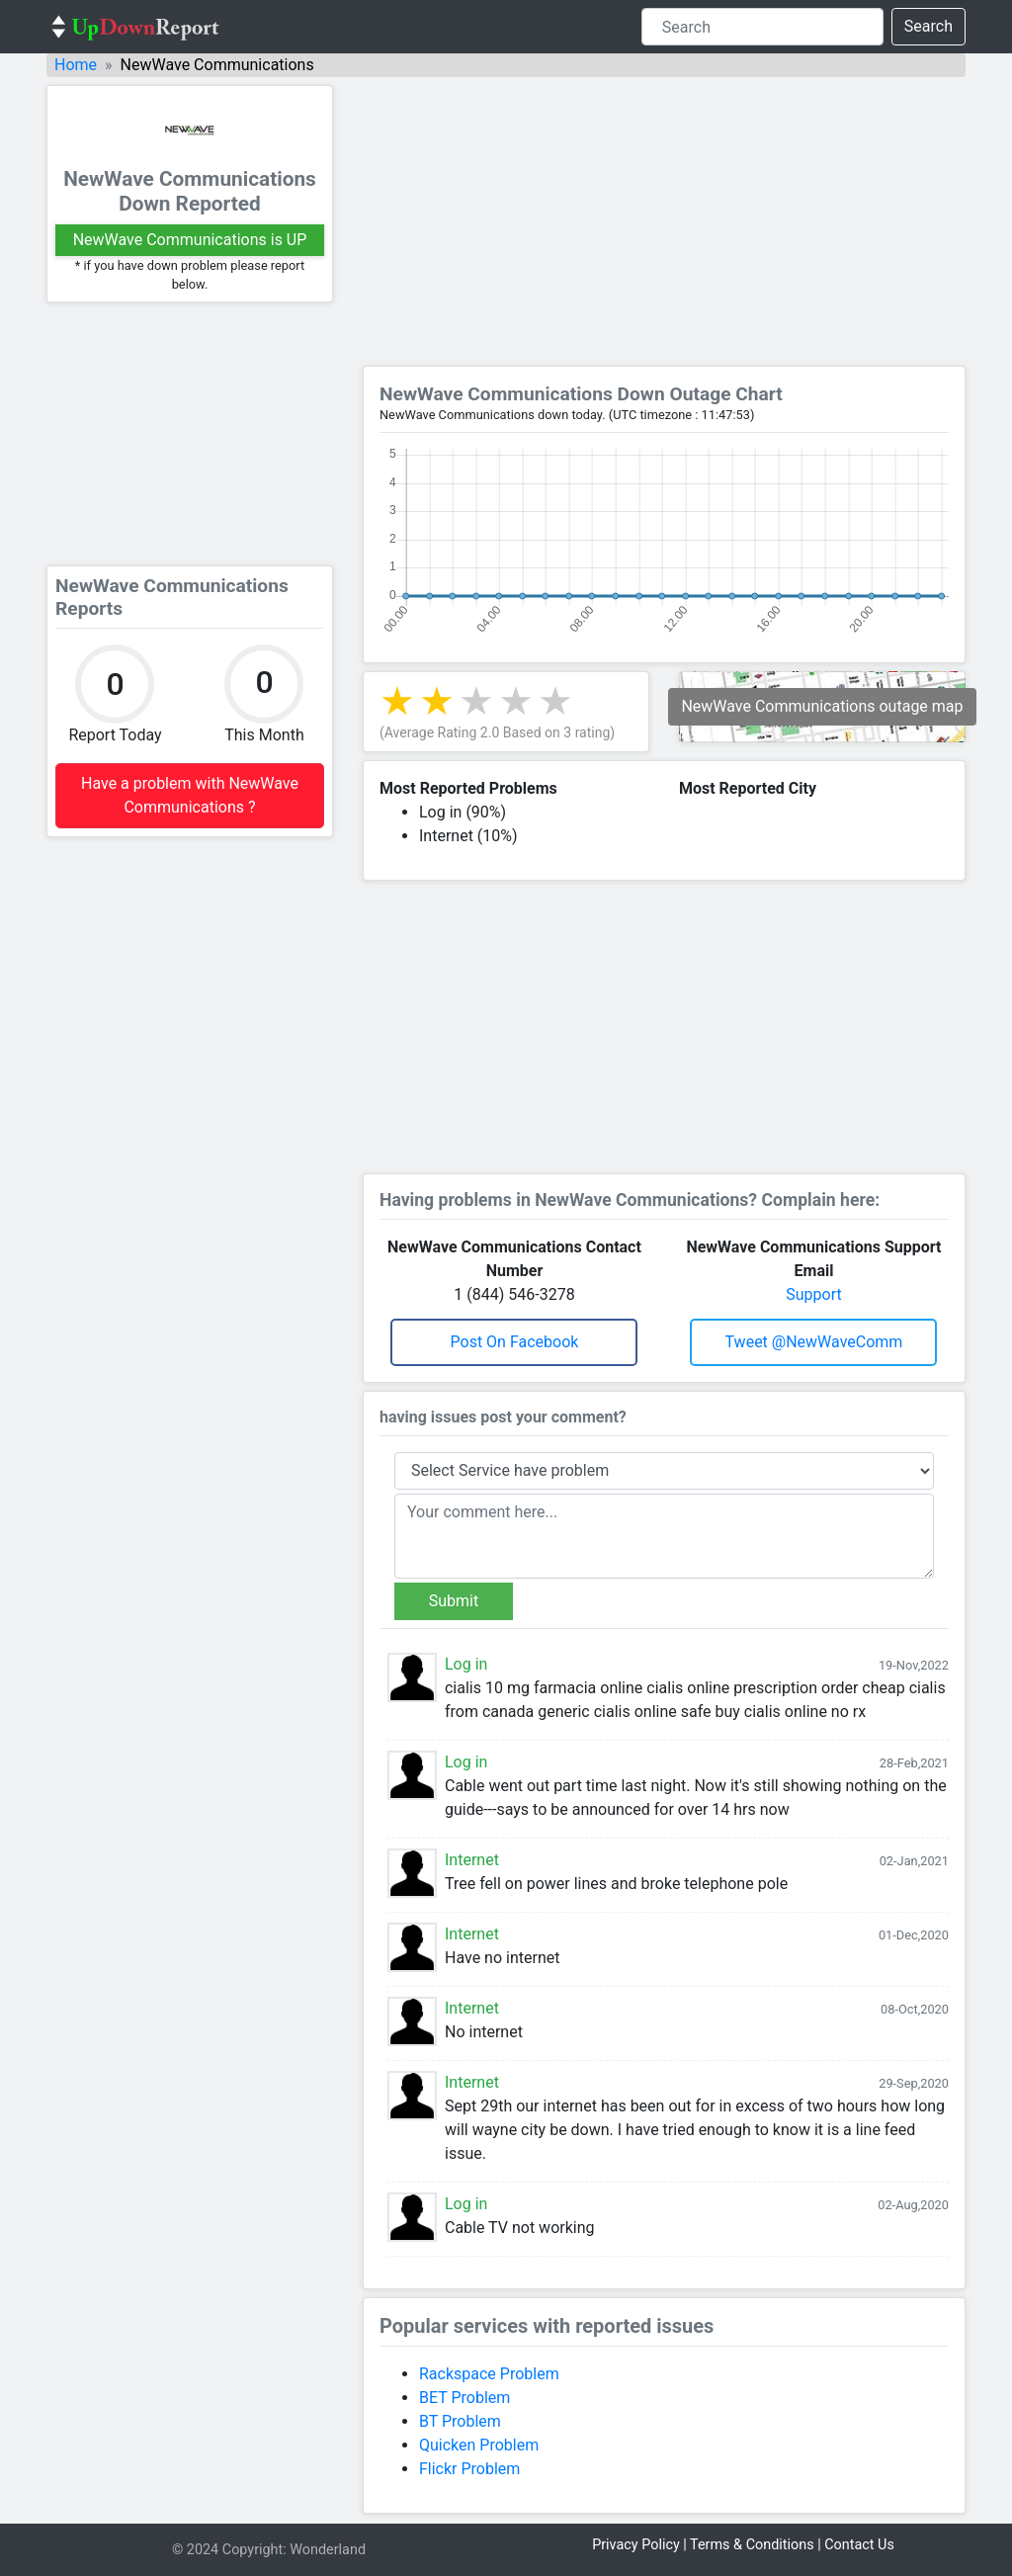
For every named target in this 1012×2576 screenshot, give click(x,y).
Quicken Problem (479, 2445)
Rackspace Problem (489, 2373)
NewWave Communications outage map (822, 706)
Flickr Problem (469, 2468)
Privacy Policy (636, 2544)
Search (928, 26)
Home (75, 64)
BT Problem (460, 2421)
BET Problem (464, 2397)
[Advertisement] (189, 434)
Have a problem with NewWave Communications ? (189, 795)
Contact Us (859, 2544)
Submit (453, 1600)
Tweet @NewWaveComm (814, 1341)
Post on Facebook (515, 1341)
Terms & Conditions (751, 2544)
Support (813, 1294)
